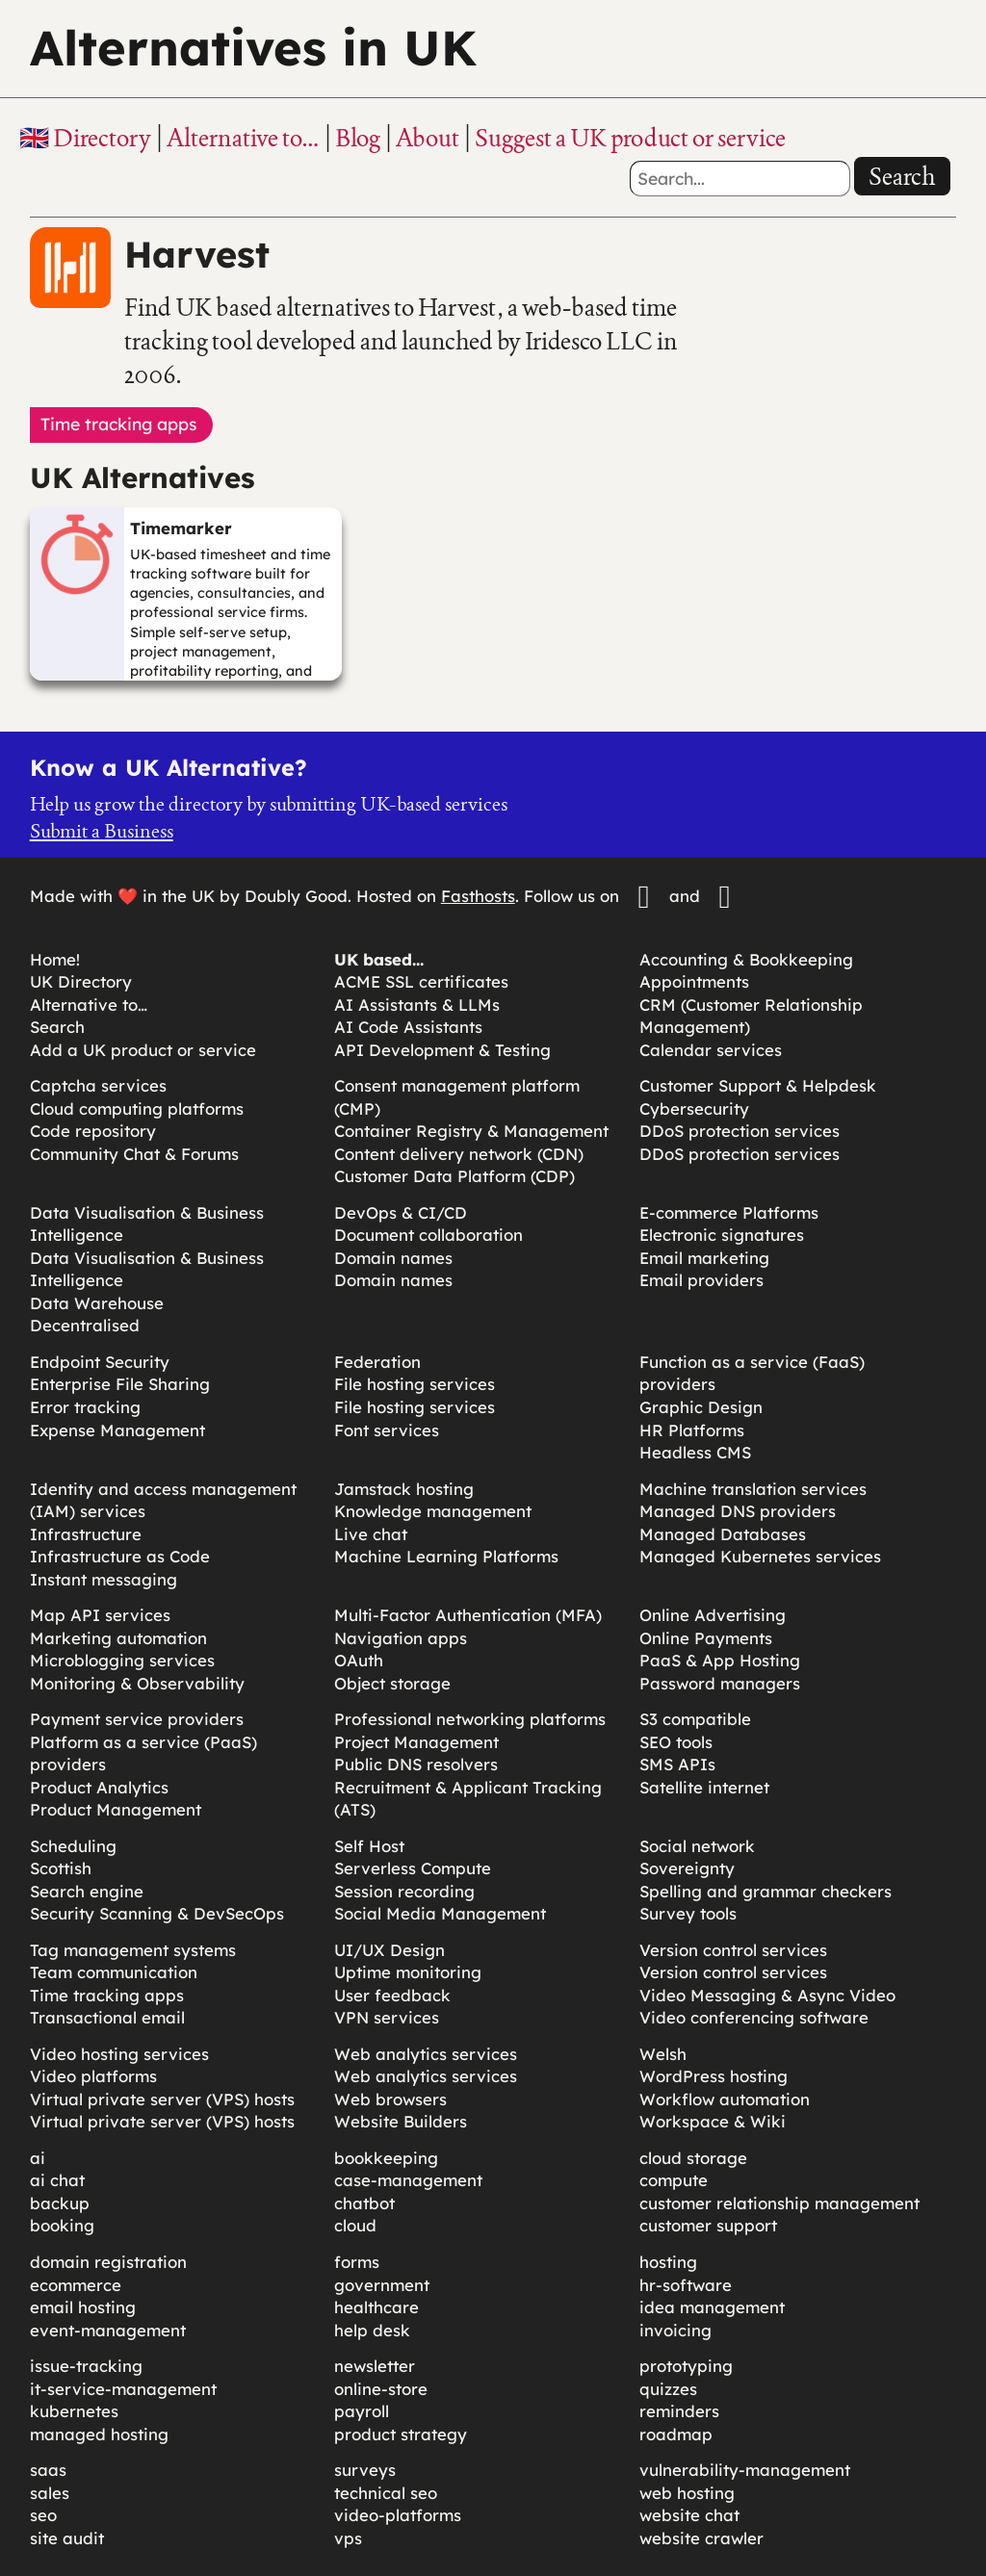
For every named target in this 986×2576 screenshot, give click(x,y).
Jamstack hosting (404, 1489)
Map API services (100, 1615)
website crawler (701, 2538)
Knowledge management (433, 1511)
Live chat (370, 1534)
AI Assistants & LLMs (417, 1004)
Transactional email (107, 2017)
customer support (708, 2225)
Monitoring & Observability (137, 1683)
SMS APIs (677, 1764)
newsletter (374, 2366)
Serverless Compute (412, 1868)
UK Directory (81, 981)
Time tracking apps (107, 1995)
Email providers (701, 1280)
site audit (67, 2538)
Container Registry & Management (471, 1131)
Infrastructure (86, 1534)
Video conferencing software (754, 2017)
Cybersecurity (694, 1108)
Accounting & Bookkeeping (746, 959)
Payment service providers (137, 1719)
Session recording (404, 1891)
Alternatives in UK (253, 47)
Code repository (93, 1131)
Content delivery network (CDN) (459, 1154)
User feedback (392, 1995)
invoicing (675, 2330)
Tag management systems (133, 1950)
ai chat (57, 2180)
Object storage (392, 1683)
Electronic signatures (721, 1234)
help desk (372, 2330)
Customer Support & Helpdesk (757, 1085)
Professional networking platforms (470, 1719)
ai (37, 2158)
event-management (108, 2330)
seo (43, 2515)
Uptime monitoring (407, 1972)
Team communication (113, 1972)
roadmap (676, 2434)
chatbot (364, 2203)
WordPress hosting (713, 2076)
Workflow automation (724, 2099)
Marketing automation (118, 1638)
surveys (365, 2470)
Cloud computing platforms (137, 1108)
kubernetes (74, 2411)
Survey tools (688, 1913)
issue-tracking (86, 2366)
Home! (55, 959)
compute (673, 2180)
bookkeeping (386, 2158)
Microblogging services (122, 1660)
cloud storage (693, 2158)
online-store (381, 2389)
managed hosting (99, 2434)
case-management (408, 2180)
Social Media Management (440, 1913)
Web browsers (390, 2099)
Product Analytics (99, 1787)
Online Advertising (712, 1615)
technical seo (385, 2493)
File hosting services (414, 1384)
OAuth (358, 1660)
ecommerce (75, 2285)
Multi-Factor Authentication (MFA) (468, 1615)
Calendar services (710, 1050)
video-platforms (397, 2515)
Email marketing (704, 1258)
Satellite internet (704, 1787)
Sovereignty (687, 1868)
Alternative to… (243, 137)
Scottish (60, 1868)
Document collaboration (428, 1234)
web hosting (687, 2493)
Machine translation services (753, 1489)
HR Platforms (691, 1430)
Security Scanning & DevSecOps (157, 1913)
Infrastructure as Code (120, 1556)
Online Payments (705, 1638)
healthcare (376, 2307)
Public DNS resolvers (416, 1764)
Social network (697, 1846)
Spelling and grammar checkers (765, 1891)
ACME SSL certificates (421, 981)
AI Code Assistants (408, 1027)
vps (348, 2538)
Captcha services (98, 1085)
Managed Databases (722, 1534)
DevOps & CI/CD (400, 1212)
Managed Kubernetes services (760, 1556)
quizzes (668, 2389)
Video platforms (93, 2076)
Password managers (719, 1683)
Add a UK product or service (143, 1050)
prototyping (686, 2366)
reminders (679, 2411)
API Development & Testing (442, 1050)
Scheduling (73, 1846)
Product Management (115, 1809)
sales (49, 2493)
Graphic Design (701, 1407)
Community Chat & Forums (134, 1154)
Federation (377, 1362)
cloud (355, 2225)
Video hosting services (119, 2054)
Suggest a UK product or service (630, 137)
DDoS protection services (739, 1131)
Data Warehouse (97, 1303)
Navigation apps (400, 1638)
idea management (712, 2307)
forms (356, 2262)
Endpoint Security (99, 1362)
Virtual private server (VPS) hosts (162, 2099)
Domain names (393, 1258)
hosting (668, 2262)
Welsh (663, 2054)
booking (62, 2225)
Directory (102, 137)
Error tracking (85, 1407)
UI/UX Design (389, 1950)
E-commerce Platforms (728, 1212)
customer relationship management (779, 2203)
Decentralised (85, 1325)
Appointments (694, 981)
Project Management (416, 1742)
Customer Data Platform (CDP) (454, 1176)
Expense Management (117, 1430)
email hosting (83, 2307)
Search (902, 176)
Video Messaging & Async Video (767, 1995)
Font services (386, 1430)
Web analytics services (425, 2054)
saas (48, 2470)
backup (60, 2203)
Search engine (86, 1891)
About (427, 137)
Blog (357, 137)
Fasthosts (478, 896)
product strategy (400, 2434)
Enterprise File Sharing (120, 1384)
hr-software (685, 2285)
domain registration (108, 2262)
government (381, 2285)
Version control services (733, 1950)
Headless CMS (695, 1452)
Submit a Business (101, 830)
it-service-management (123, 2389)
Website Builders (400, 2121)
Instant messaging (103, 1579)
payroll (361, 2411)
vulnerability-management (744, 2470)
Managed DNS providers (737, 1511)
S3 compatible (695, 1719)
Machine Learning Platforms (446, 1556)
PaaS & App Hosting (719, 1660)
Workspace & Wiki (712, 2121)
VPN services (386, 2017)
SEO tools (676, 1742)
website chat (689, 2515)
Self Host (369, 1846)
